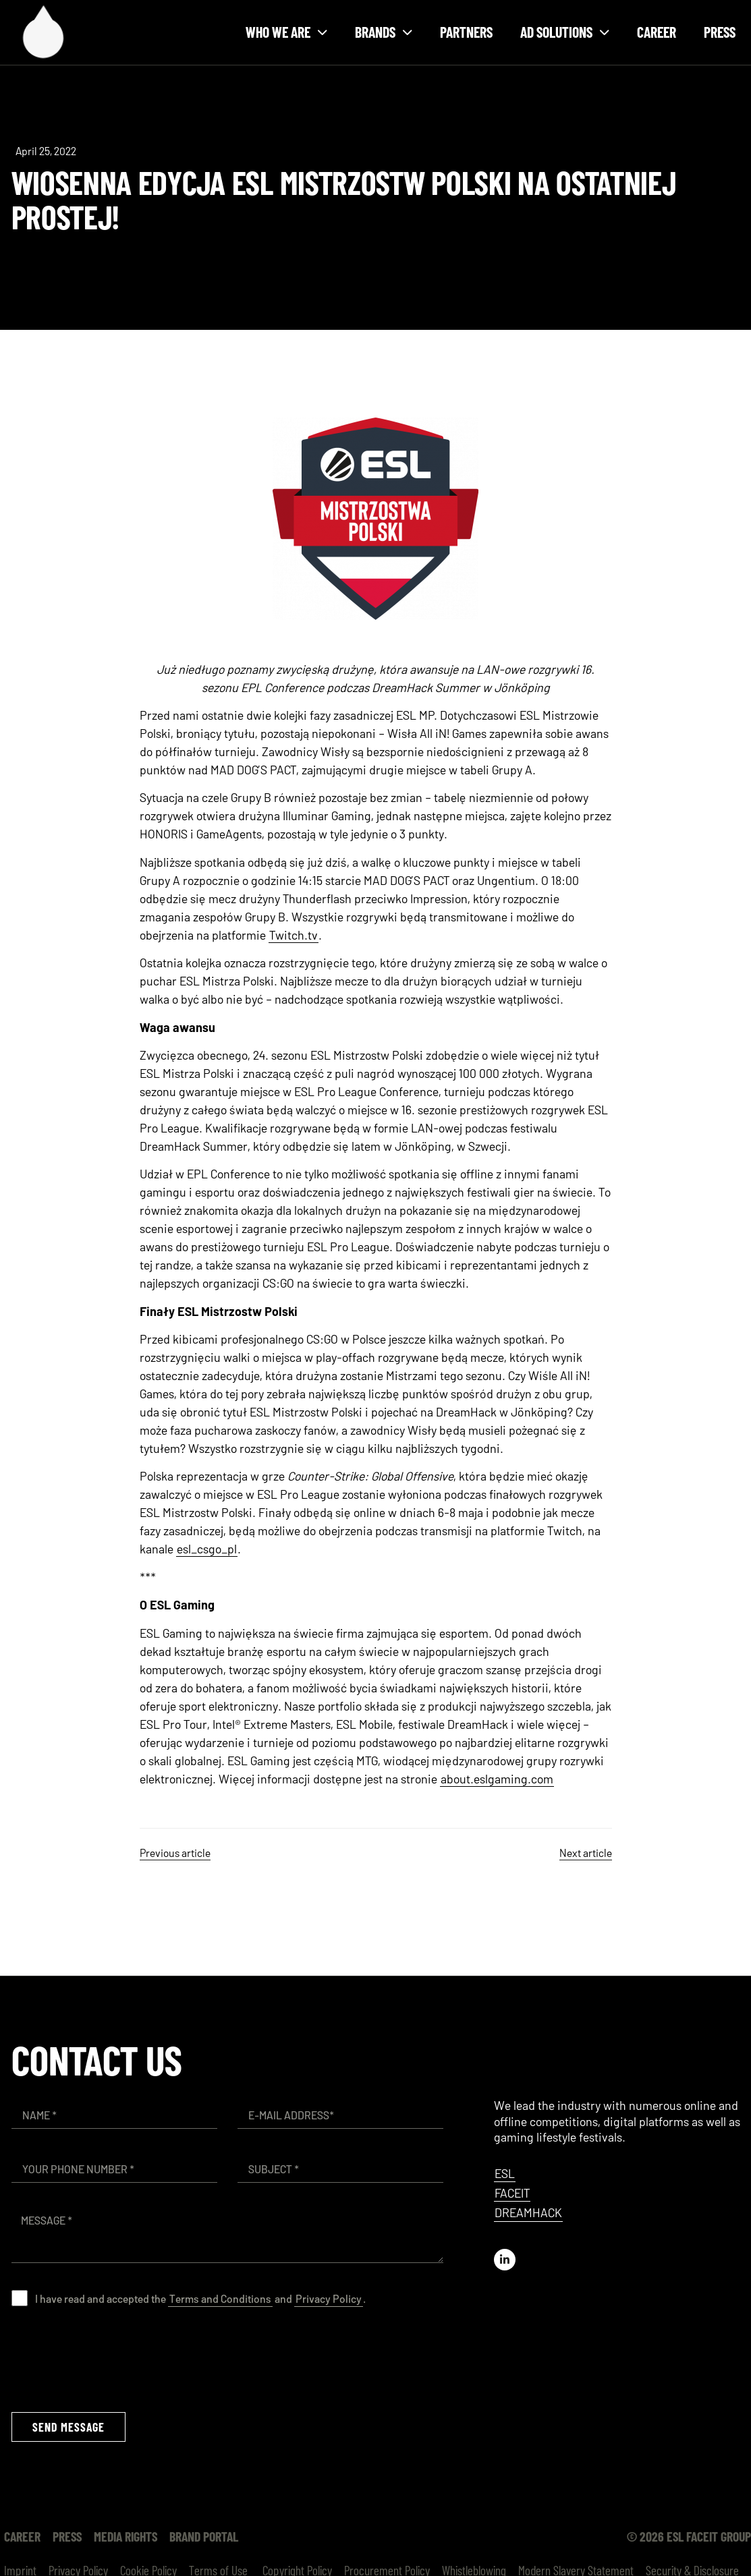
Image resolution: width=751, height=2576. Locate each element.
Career (656, 31)
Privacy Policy (329, 2298)
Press (719, 31)
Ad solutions (564, 32)
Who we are (286, 32)
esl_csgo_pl (207, 1548)
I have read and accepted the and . (200, 2298)
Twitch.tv (293, 934)
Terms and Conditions (220, 2298)
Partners (466, 31)
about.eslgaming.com (497, 1778)
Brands (383, 32)
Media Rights (125, 2536)
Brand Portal (203, 2536)
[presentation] (114, 2358)
